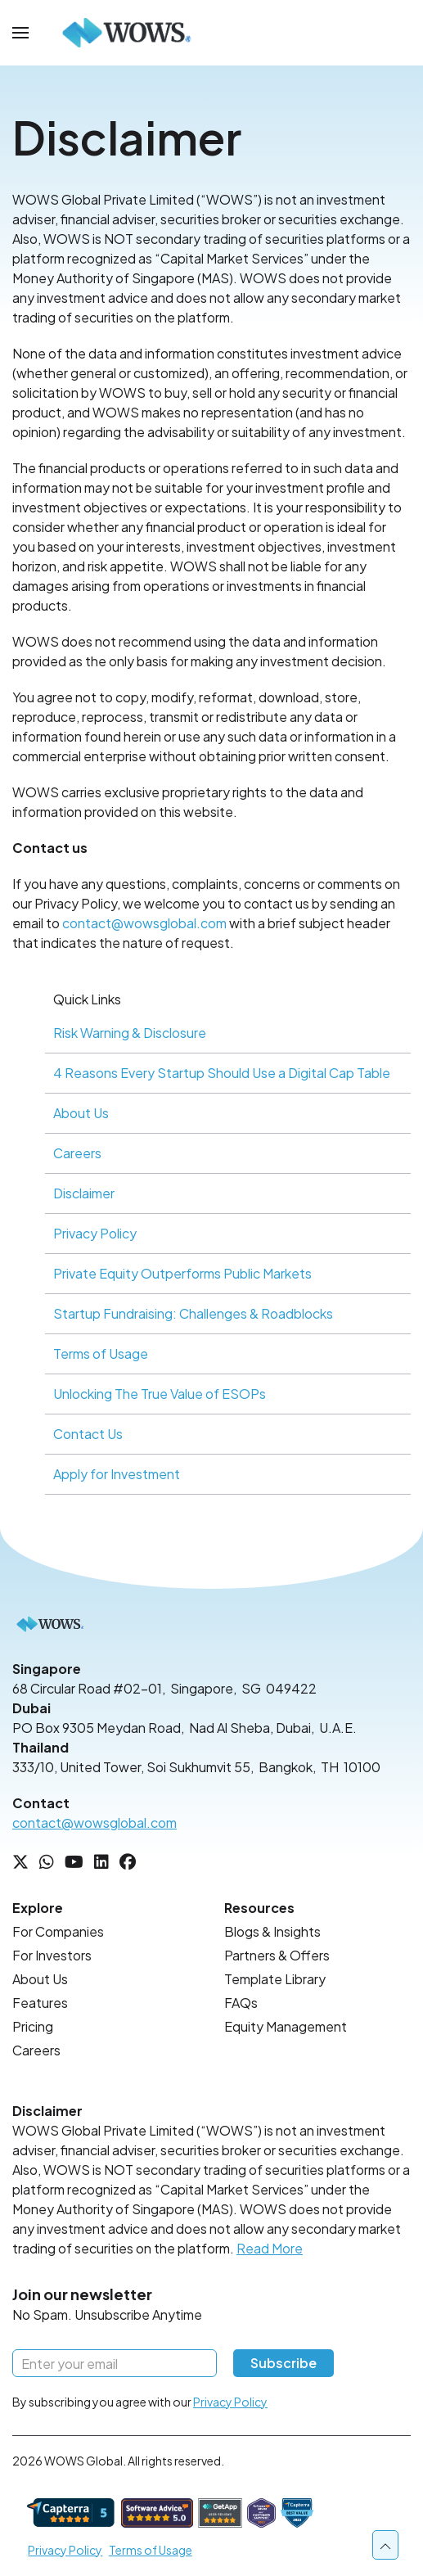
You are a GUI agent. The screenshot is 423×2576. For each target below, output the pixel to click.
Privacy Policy (95, 1233)
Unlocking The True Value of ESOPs (159, 1393)
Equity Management (285, 2026)
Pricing (32, 2026)
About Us (81, 1112)
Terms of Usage (100, 1353)
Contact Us (88, 1433)
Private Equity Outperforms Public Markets (182, 1273)
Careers (77, 1153)
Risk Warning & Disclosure (129, 1032)
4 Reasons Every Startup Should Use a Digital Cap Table (221, 1072)
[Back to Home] (126, 32)
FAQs (241, 2002)
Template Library (275, 1978)
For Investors (52, 1955)
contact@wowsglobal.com (144, 923)
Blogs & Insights (272, 1931)
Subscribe (283, 2362)
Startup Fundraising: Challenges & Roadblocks (193, 1313)
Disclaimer (84, 1193)
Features (40, 2002)
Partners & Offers (277, 1955)
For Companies (58, 1931)
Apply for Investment (116, 1473)
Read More (269, 2248)
